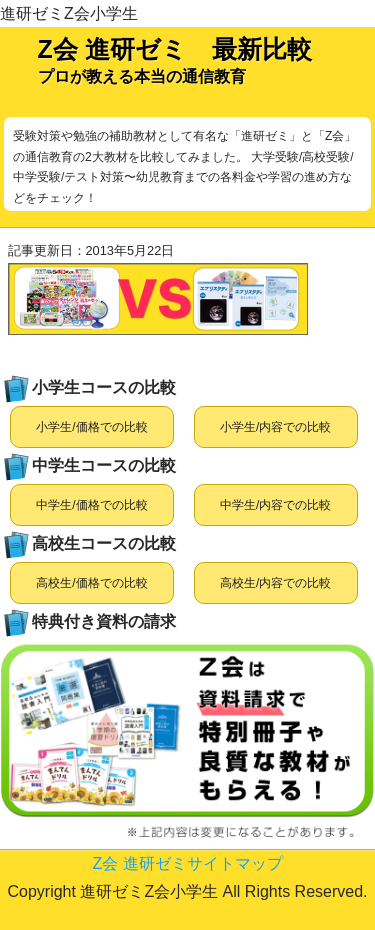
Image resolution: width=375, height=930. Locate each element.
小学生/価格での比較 (91, 427)
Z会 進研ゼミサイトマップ (187, 863)
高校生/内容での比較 (275, 583)
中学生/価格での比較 (91, 505)
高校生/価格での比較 (91, 583)
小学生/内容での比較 (275, 427)
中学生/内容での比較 (275, 505)
